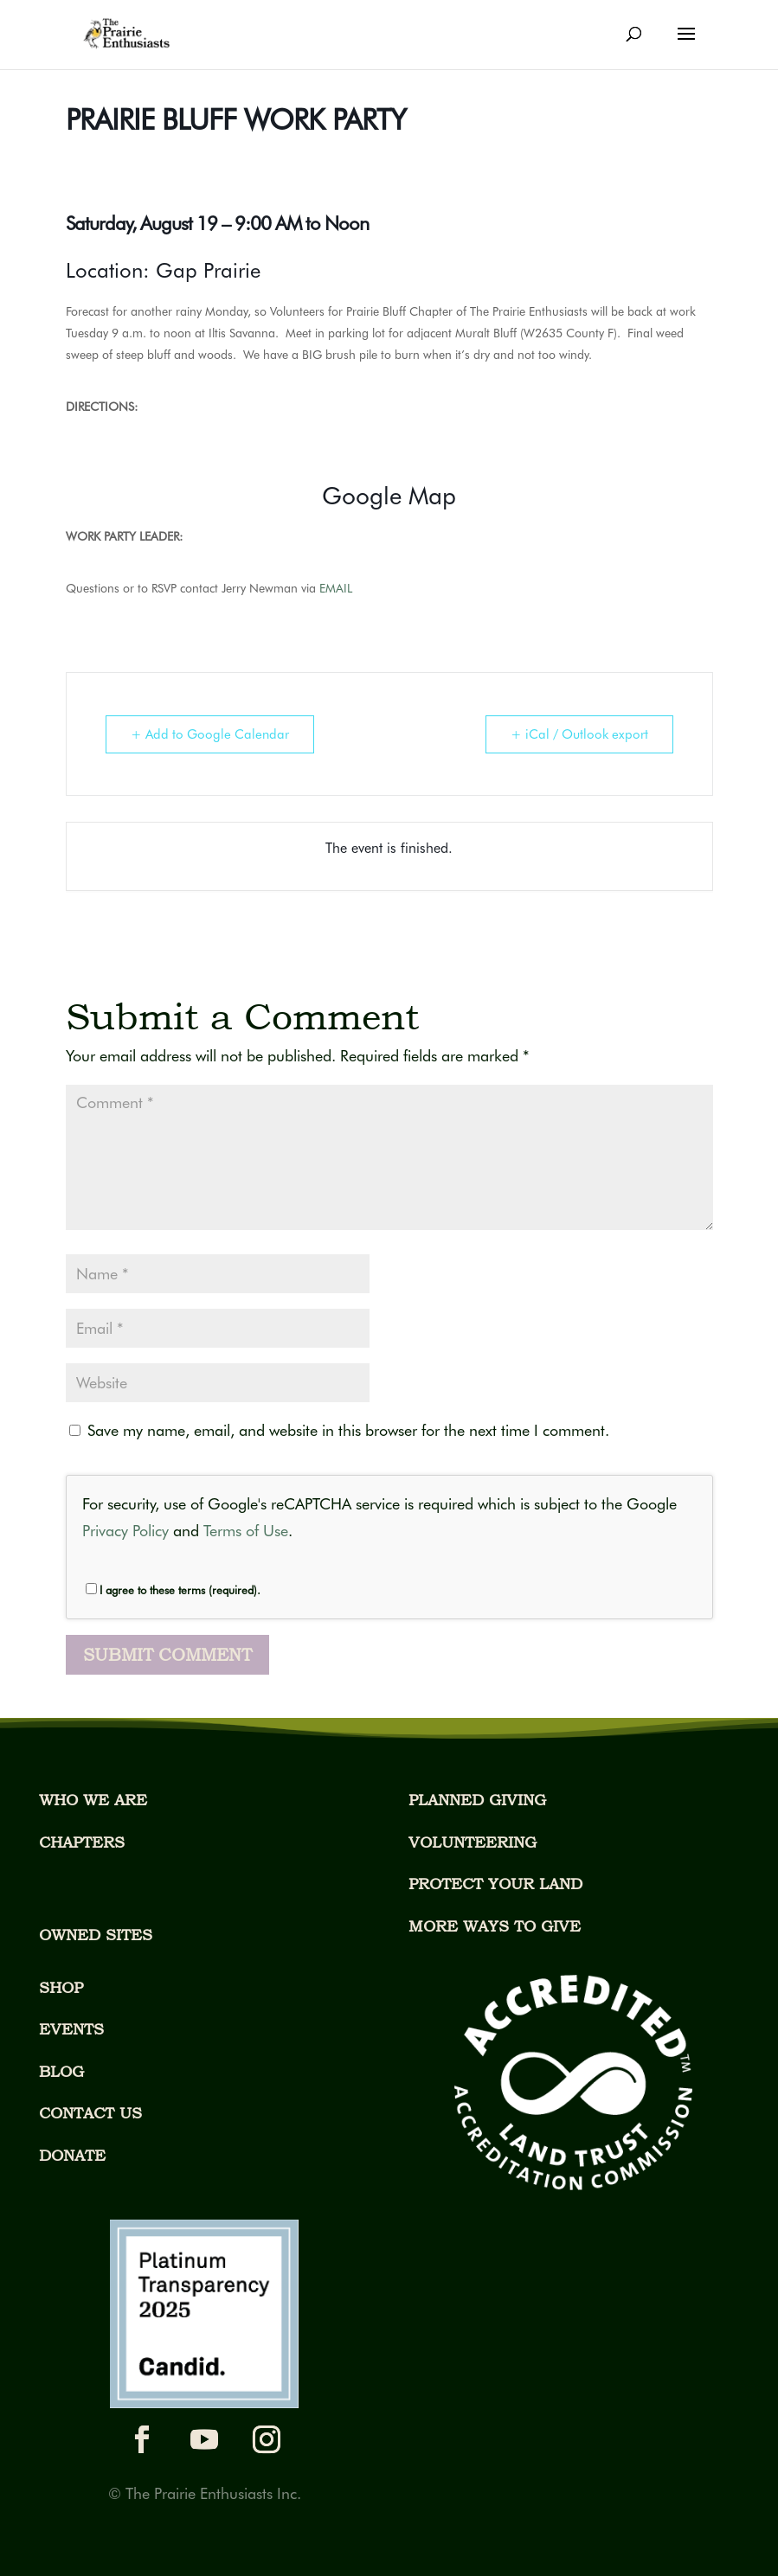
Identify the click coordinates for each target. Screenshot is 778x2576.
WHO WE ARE (93, 1800)
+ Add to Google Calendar (210, 734)
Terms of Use (245, 1531)
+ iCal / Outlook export (579, 734)
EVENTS (71, 2029)
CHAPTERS (82, 1842)
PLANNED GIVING (477, 1800)
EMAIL (337, 588)
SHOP (61, 1987)
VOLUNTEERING (472, 1842)
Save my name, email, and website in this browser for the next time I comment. (348, 1430)
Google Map (389, 495)
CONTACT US (90, 2113)
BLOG (61, 2071)
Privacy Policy (125, 1531)
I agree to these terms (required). (173, 1590)
